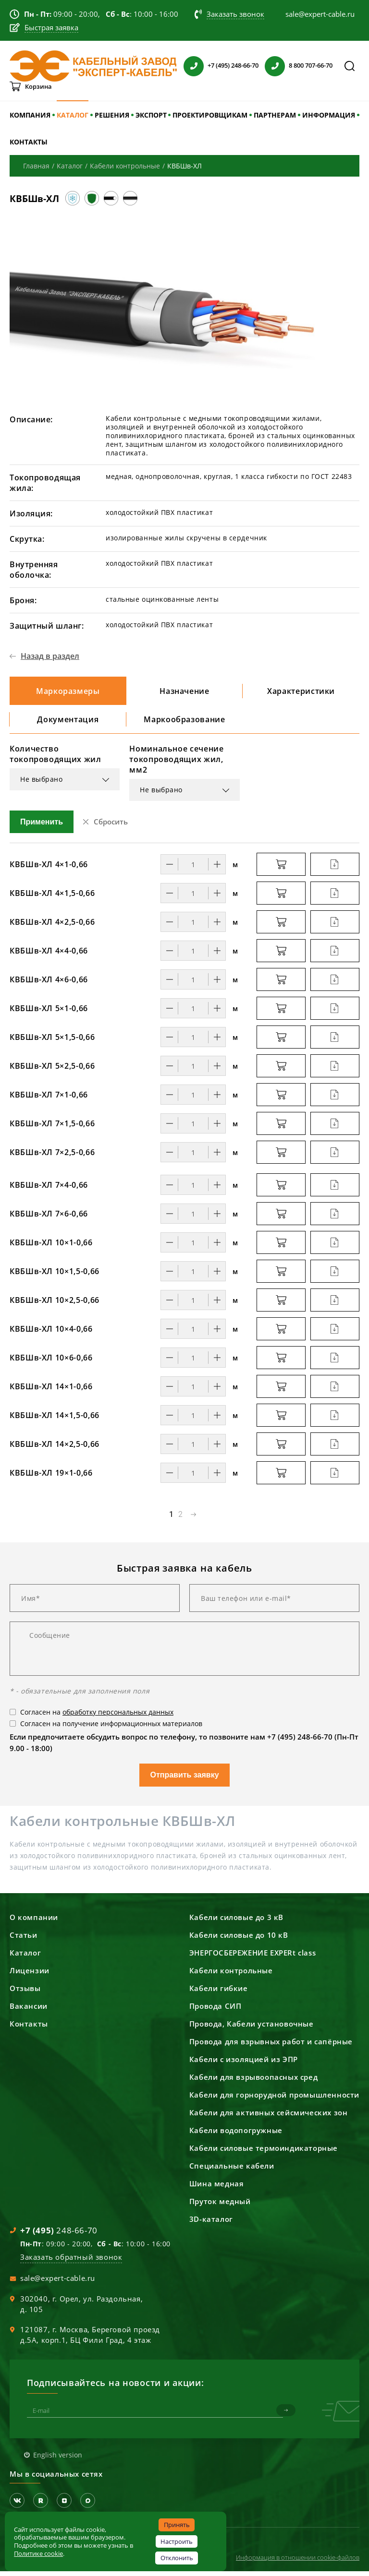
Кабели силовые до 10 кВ (238, 1939)
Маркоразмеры (68, 692)
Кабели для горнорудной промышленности (274, 2099)
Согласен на (96, 1716)
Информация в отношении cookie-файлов (297, 2562)
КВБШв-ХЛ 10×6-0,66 (51, 1362)
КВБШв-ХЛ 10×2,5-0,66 (54, 1305)
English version (57, 2459)
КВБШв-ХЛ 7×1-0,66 (49, 1099)
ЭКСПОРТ (151, 114)
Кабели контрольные (231, 1975)
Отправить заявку (184, 1780)
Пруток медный (220, 2206)
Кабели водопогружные (236, 2135)
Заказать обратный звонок (71, 2261)
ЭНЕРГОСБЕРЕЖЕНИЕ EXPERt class (252, 1957)
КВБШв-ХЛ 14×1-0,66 (51, 1391)
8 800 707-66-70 (310, 65)
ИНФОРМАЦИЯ (328, 114)
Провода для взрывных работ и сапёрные (271, 2046)
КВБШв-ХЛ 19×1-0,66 (51, 1477)
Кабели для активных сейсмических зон (268, 2117)
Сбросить (111, 826)
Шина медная (216, 2188)
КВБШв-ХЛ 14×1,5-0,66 (54, 1420)
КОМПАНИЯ (30, 114)
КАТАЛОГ (72, 114)
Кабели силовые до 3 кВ (236, 1922)
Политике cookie (38, 2553)
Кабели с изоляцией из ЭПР (243, 2064)
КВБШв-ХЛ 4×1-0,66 (49, 869)
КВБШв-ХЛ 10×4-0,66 (51, 1333)
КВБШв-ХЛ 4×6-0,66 (49, 984)
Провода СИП (215, 2010)
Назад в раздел (50, 656)
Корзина (38, 86)
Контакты (29, 2028)
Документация (67, 722)
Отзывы (25, 1993)
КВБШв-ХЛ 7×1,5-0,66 (52, 1128)
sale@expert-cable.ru (57, 2283)
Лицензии (29, 1975)
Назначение (184, 692)
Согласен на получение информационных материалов (111, 1728)
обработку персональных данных (117, 1716)
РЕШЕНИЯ (112, 114)
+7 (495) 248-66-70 (233, 65)
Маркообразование (184, 722)
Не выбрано (41, 783)
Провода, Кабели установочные (251, 2028)
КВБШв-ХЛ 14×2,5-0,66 (54, 1448)
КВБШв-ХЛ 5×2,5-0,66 (52, 1070)
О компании (34, 1922)
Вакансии (29, 2010)
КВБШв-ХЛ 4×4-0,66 (49, 955)
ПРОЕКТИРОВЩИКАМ (209, 114)
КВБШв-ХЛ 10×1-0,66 (51, 1247)
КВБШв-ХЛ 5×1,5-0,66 (52, 1042)
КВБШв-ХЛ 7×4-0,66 (49, 1189)
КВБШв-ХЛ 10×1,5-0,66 (54, 1276)
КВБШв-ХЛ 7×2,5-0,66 (52, 1157)
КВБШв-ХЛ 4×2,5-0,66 (52, 926)
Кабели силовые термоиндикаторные (263, 2153)
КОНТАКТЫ (29, 141)
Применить (41, 827)
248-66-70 (59, 2235)
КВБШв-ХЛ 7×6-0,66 (49, 1218)
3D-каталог (211, 2224)
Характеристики (301, 692)
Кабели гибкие (218, 1993)
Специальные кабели (231, 2170)
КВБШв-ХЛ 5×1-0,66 (49, 1013)
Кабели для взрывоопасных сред (253, 2082)
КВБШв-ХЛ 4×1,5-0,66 (52, 898)
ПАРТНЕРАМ (275, 114)
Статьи (23, 1939)
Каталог (25, 1957)
